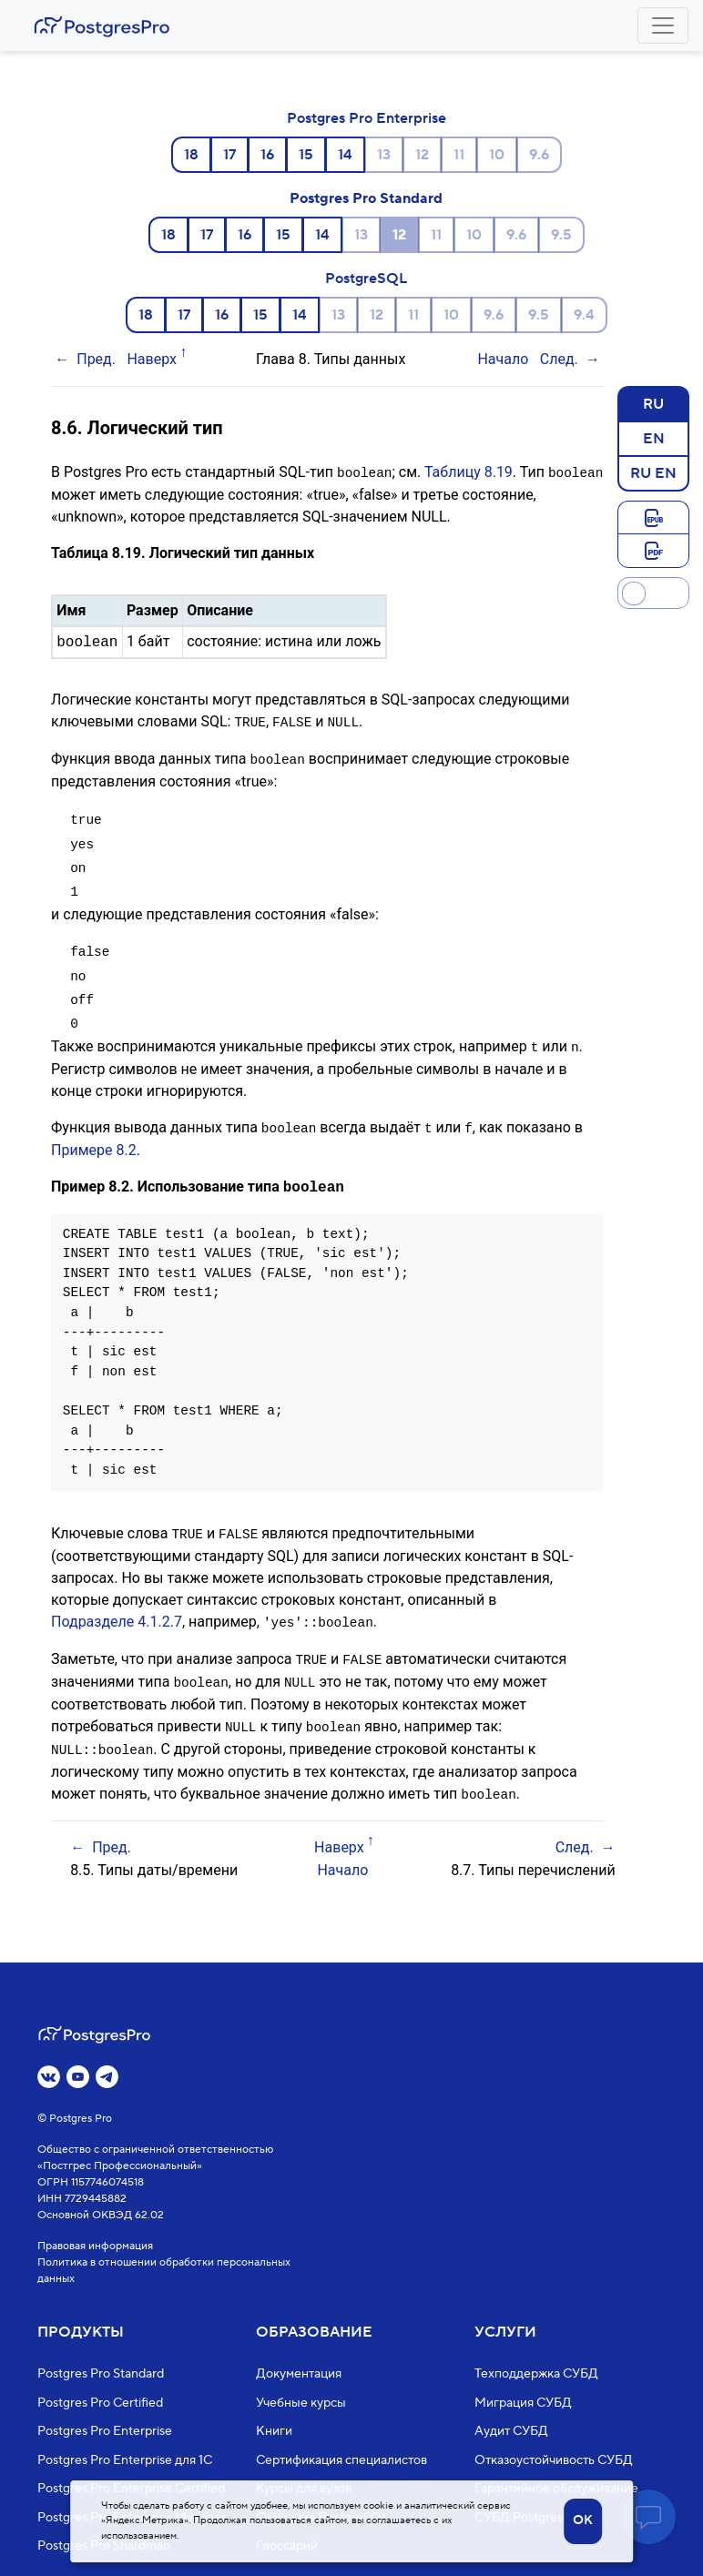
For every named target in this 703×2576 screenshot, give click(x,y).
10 (496, 155)
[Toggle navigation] (662, 25)
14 (345, 155)
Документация (298, 2375)
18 (191, 155)
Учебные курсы (301, 2403)
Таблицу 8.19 (468, 472)
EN (654, 438)
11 (458, 155)
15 (306, 155)
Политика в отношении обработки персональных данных (163, 2272)
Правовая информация (95, 2247)
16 (267, 155)
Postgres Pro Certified (100, 2403)
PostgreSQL (366, 278)
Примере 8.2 (94, 1141)
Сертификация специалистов (341, 2460)
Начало (502, 359)
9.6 (539, 155)
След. (559, 359)
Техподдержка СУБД (536, 2375)
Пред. (96, 359)
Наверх (152, 359)
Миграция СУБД (523, 2403)
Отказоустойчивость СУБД (553, 2460)
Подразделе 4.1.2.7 (116, 1611)
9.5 (561, 235)
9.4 (584, 315)
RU (653, 403)
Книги (274, 2432)
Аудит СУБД (511, 2432)
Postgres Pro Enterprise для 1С (124, 2460)
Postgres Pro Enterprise (366, 118)
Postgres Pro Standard (366, 198)
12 (422, 155)
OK (583, 2520)
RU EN (653, 472)
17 (229, 155)
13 (384, 155)
